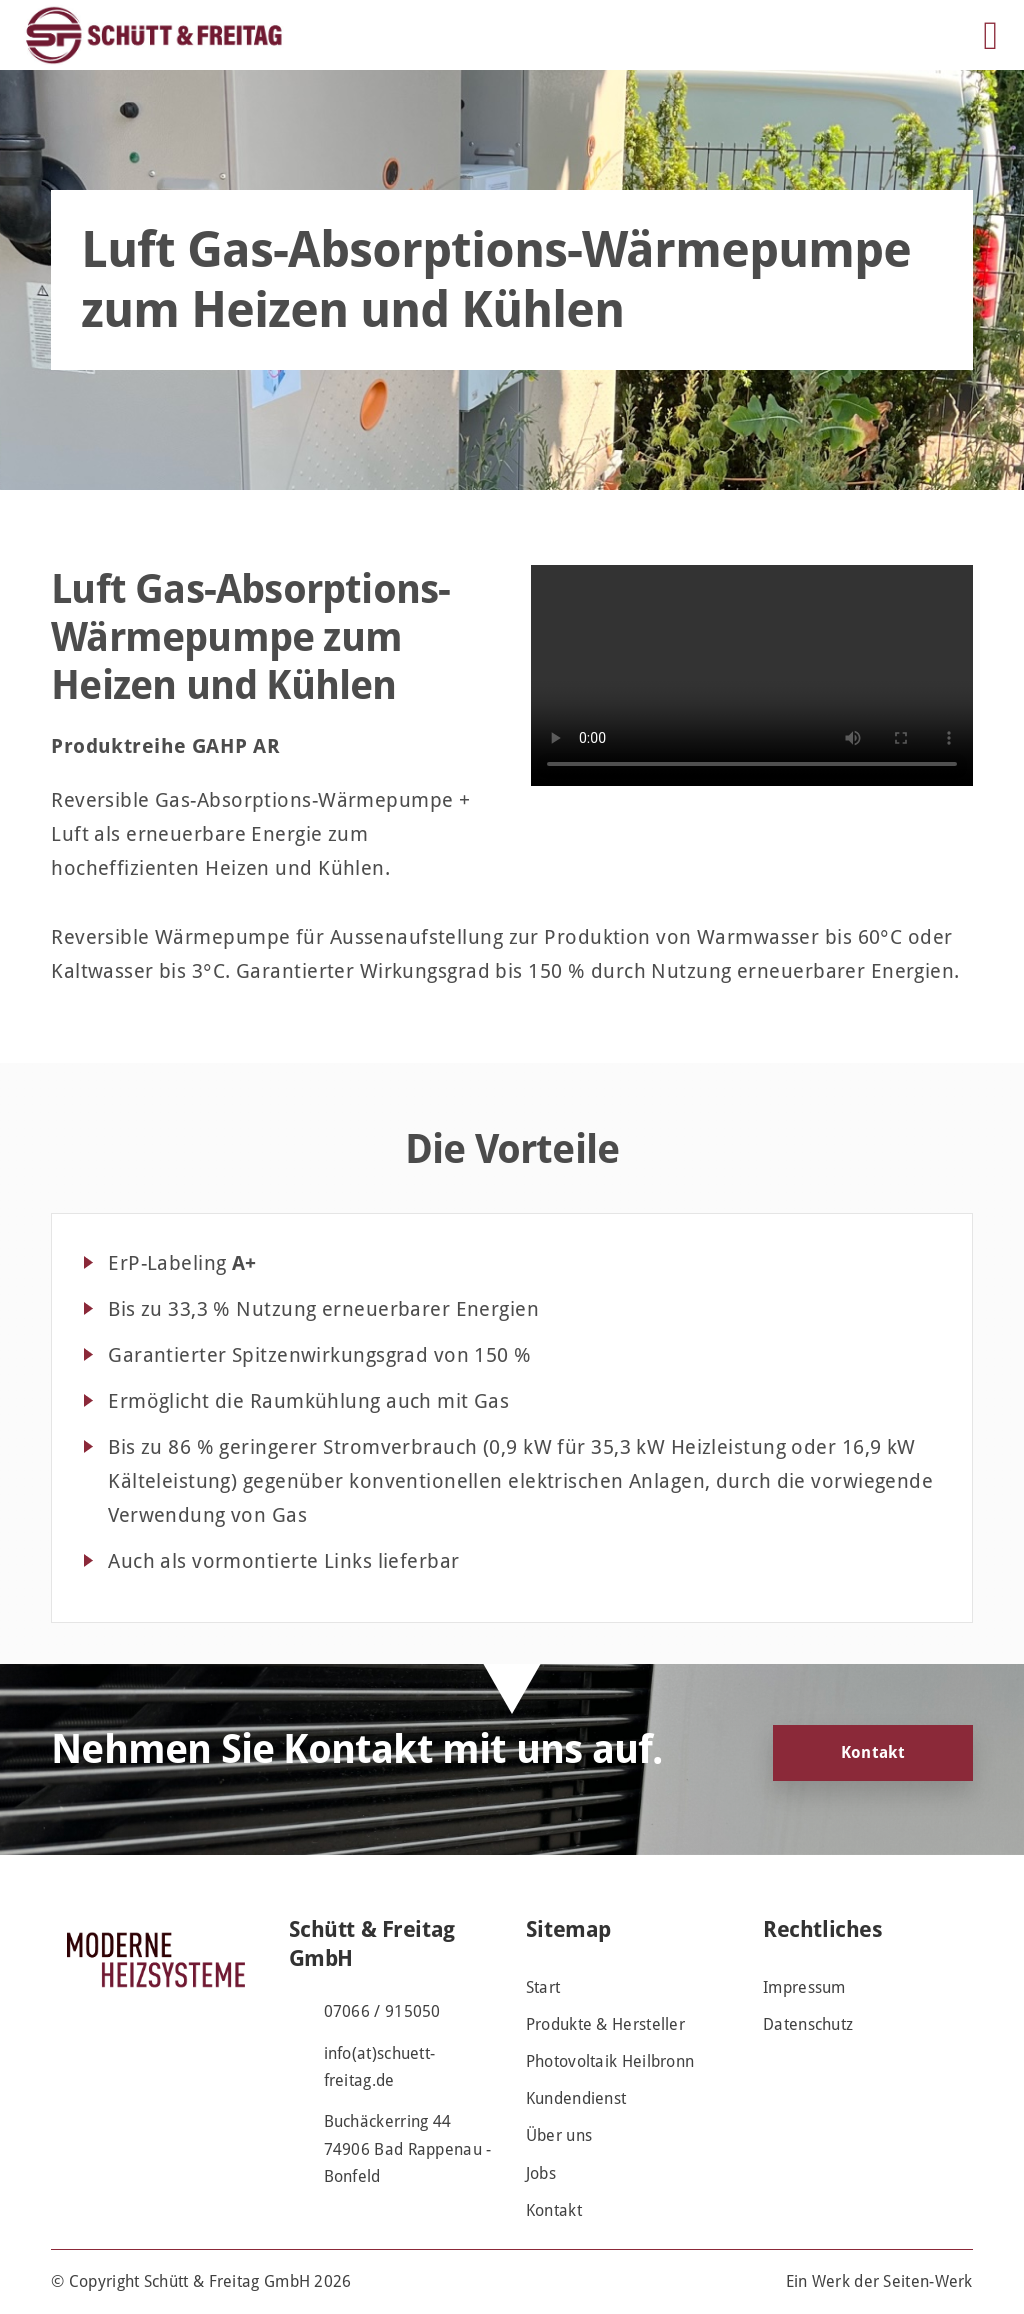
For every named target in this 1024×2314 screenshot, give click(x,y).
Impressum (804, 1987)
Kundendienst (576, 2098)
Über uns (559, 2135)
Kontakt (873, 1752)
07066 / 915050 (382, 2011)
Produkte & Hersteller (605, 2024)
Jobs (541, 2173)
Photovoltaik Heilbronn (610, 2061)
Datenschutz (808, 2024)
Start (543, 1987)
